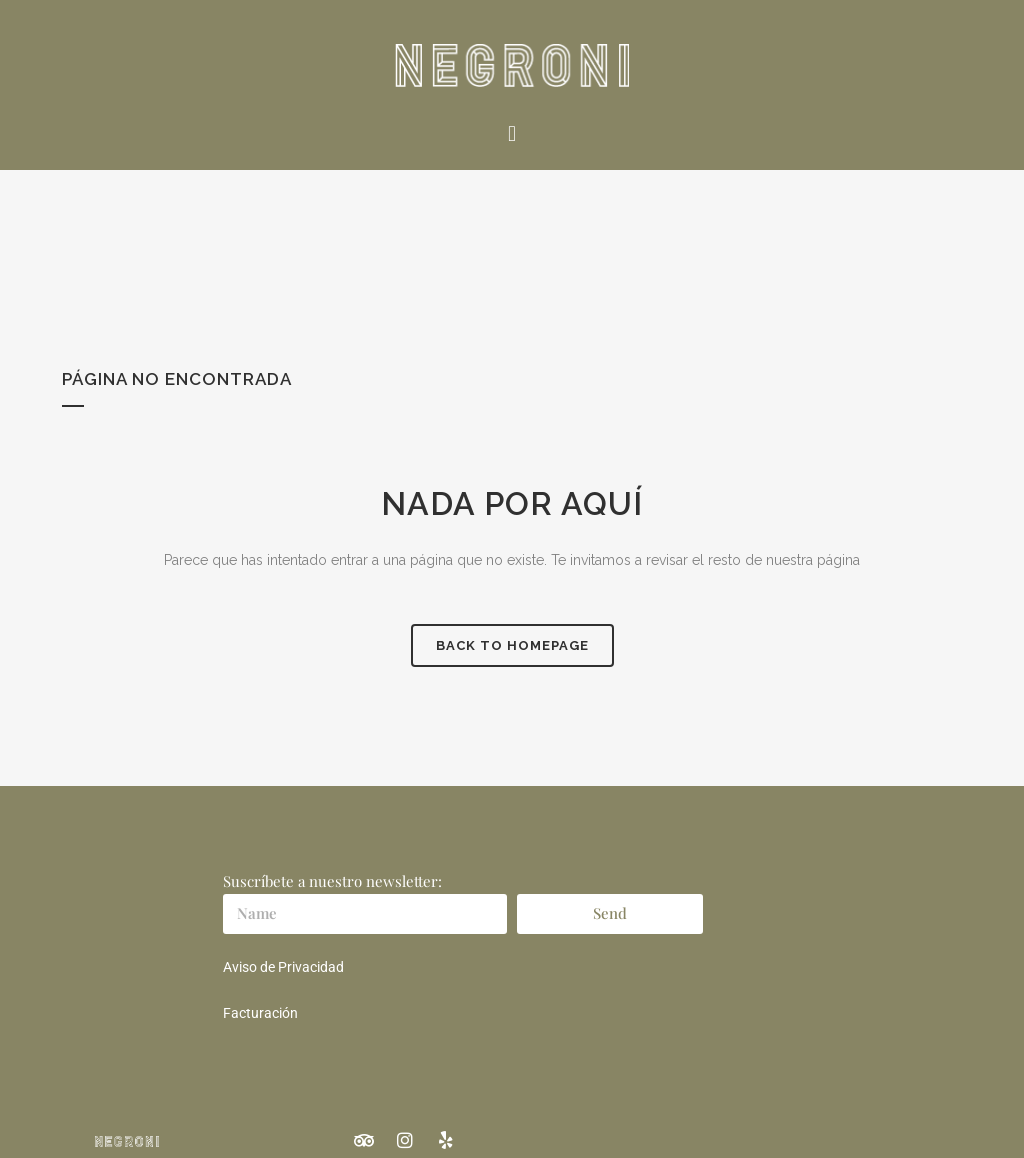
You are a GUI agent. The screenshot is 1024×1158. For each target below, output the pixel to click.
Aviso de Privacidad (283, 967)
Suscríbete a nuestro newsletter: (332, 881)
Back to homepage (512, 645)
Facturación (260, 1013)
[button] (511, 133)
